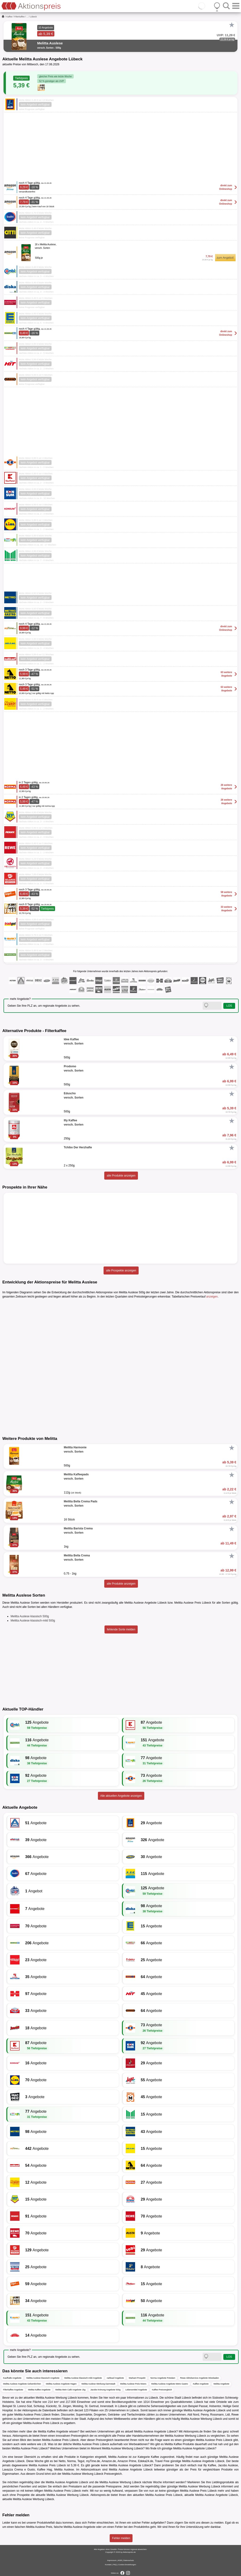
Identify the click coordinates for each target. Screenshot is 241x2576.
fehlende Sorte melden (121, 1629)
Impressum (111, 2560)
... (27, 17)
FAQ (115, 2565)
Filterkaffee (19, 17)
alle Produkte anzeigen (121, 1175)
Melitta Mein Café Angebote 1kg (70, 2390)
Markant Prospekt (137, 2378)
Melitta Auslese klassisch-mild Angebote (83, 2378)
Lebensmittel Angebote (136, 2390)
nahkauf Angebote (115, 2378)
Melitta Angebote (221, 2384)
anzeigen (212, 1296)
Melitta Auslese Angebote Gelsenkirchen (22, 2384)
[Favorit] (231, 25)
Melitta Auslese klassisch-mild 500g (33, 1620)
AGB (120, 2560)
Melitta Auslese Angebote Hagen (61, 2384)
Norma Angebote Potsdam (162, 2378)
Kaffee (9, 17)
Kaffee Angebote (201, 2384)
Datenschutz (128, 2560)
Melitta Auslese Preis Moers (133, 2384)
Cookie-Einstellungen (127, 2565)
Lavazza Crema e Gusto (18, 2469)
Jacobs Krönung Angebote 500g (105, 2390)
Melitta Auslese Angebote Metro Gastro (169, 2384)
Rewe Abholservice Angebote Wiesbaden (199, 2378)
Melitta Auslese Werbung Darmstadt (98, 2384)
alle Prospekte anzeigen (121, 1270)
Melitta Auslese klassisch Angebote (42, 2378)
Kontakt (108, 2565)
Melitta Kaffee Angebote (39, 2390)
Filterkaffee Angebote (13, 2390)
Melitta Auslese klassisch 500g (30, 1616)
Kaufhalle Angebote (12, 2378)
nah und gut (225, 2444)
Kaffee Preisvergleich (162, 2390)
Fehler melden (121, 2538)
